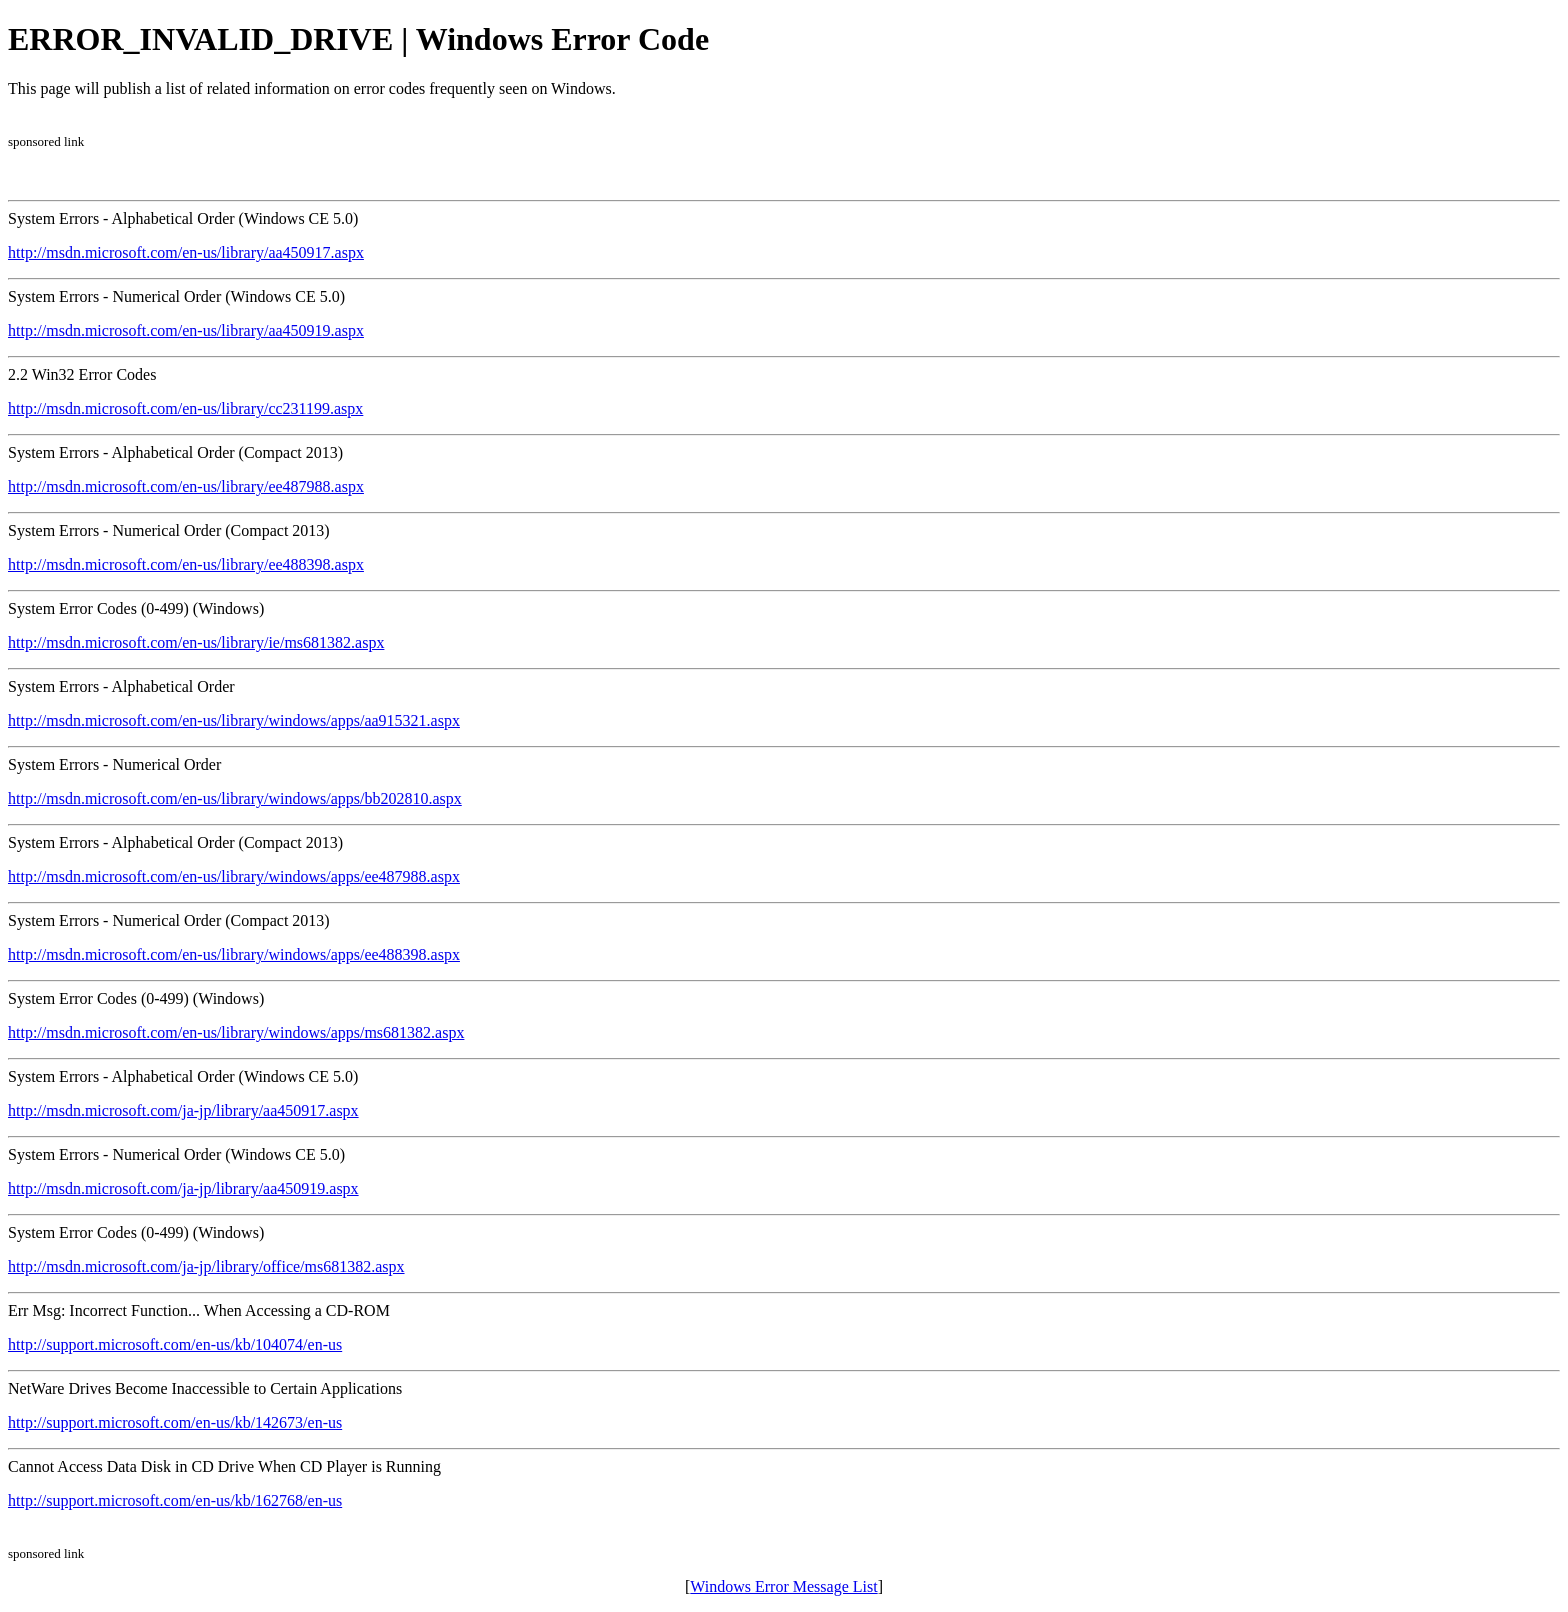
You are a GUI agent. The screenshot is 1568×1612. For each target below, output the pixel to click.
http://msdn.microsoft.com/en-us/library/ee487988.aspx (186, 486)
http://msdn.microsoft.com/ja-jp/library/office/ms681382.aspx (206, 1266)
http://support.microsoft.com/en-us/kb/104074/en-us (175, 1344)
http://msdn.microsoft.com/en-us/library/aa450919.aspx (186, 330)
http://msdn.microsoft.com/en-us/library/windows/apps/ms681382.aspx (236, 1032)
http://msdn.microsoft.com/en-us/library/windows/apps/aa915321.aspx (234, 720)
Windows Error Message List (783, 1586)
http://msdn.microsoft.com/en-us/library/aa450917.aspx (186, 252)
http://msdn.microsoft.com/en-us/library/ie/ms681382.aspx (196, 642)
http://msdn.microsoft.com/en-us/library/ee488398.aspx (186, 564)
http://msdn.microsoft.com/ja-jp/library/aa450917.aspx (183, 1110)
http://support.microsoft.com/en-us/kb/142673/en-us (175, 1422)
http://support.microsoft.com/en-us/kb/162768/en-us (175, 1500)
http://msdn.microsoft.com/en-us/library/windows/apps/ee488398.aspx (234, 954)
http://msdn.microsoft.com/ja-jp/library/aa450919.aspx (183, 1188)
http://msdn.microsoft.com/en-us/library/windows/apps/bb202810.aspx (235, 798)
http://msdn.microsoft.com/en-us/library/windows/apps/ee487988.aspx (234, 876)
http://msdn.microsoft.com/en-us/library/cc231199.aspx (185, 408)
